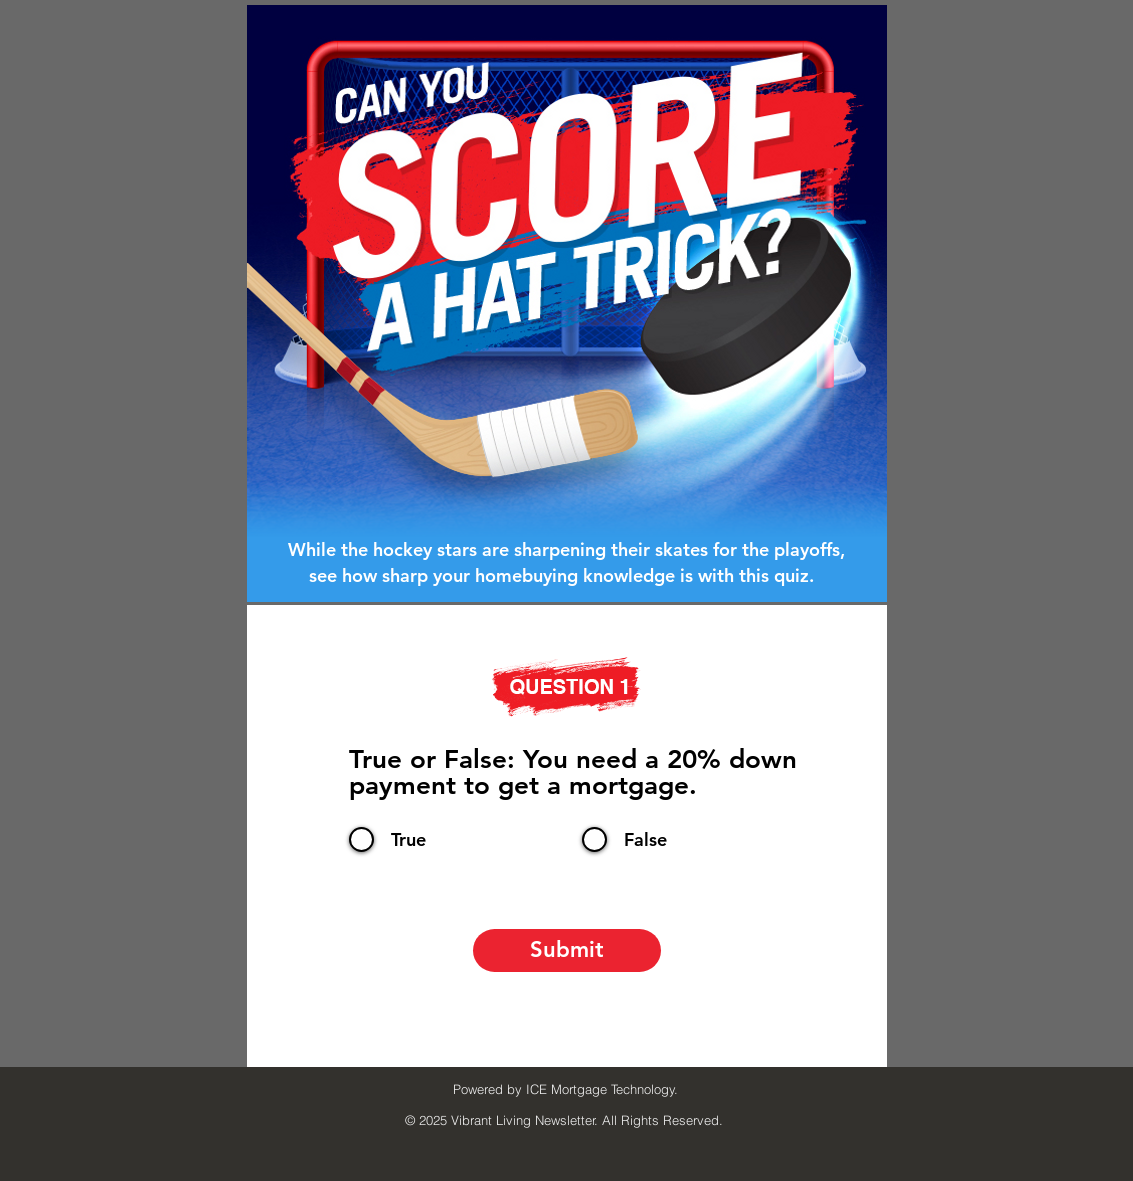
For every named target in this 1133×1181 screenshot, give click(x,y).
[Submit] (567, 950)
